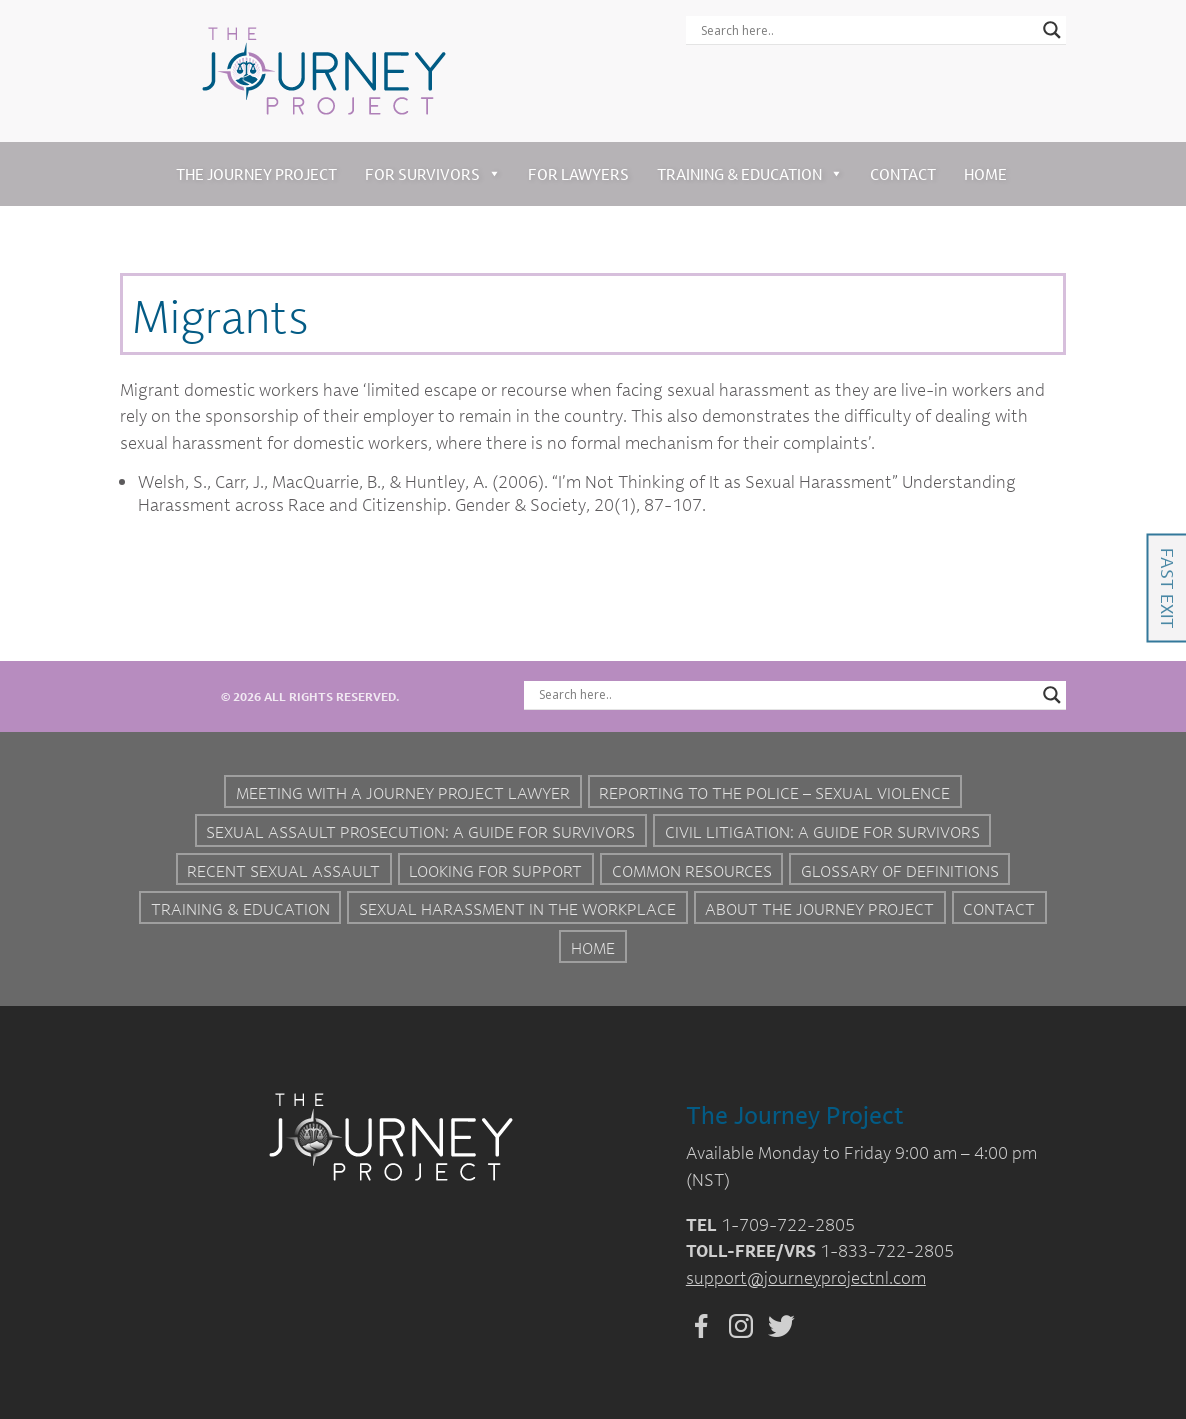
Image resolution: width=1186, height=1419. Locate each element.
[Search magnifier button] (1052, 30)
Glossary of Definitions (900, 871)
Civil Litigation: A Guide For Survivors (822, 832)
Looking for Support (495, 871)
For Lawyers (578, 174)
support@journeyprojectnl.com (806, 1277)
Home (985, 174)
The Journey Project (256, 174)
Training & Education (750, 174)
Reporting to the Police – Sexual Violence (774, 793)
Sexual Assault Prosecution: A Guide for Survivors (420, 832)
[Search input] (867, 30)
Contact (903, 174)
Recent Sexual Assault (283, 871)
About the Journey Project (819, 909)
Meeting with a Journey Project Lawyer (403, 793)
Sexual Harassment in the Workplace (517, 909)
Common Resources (692, 871)
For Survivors (433, 174)
